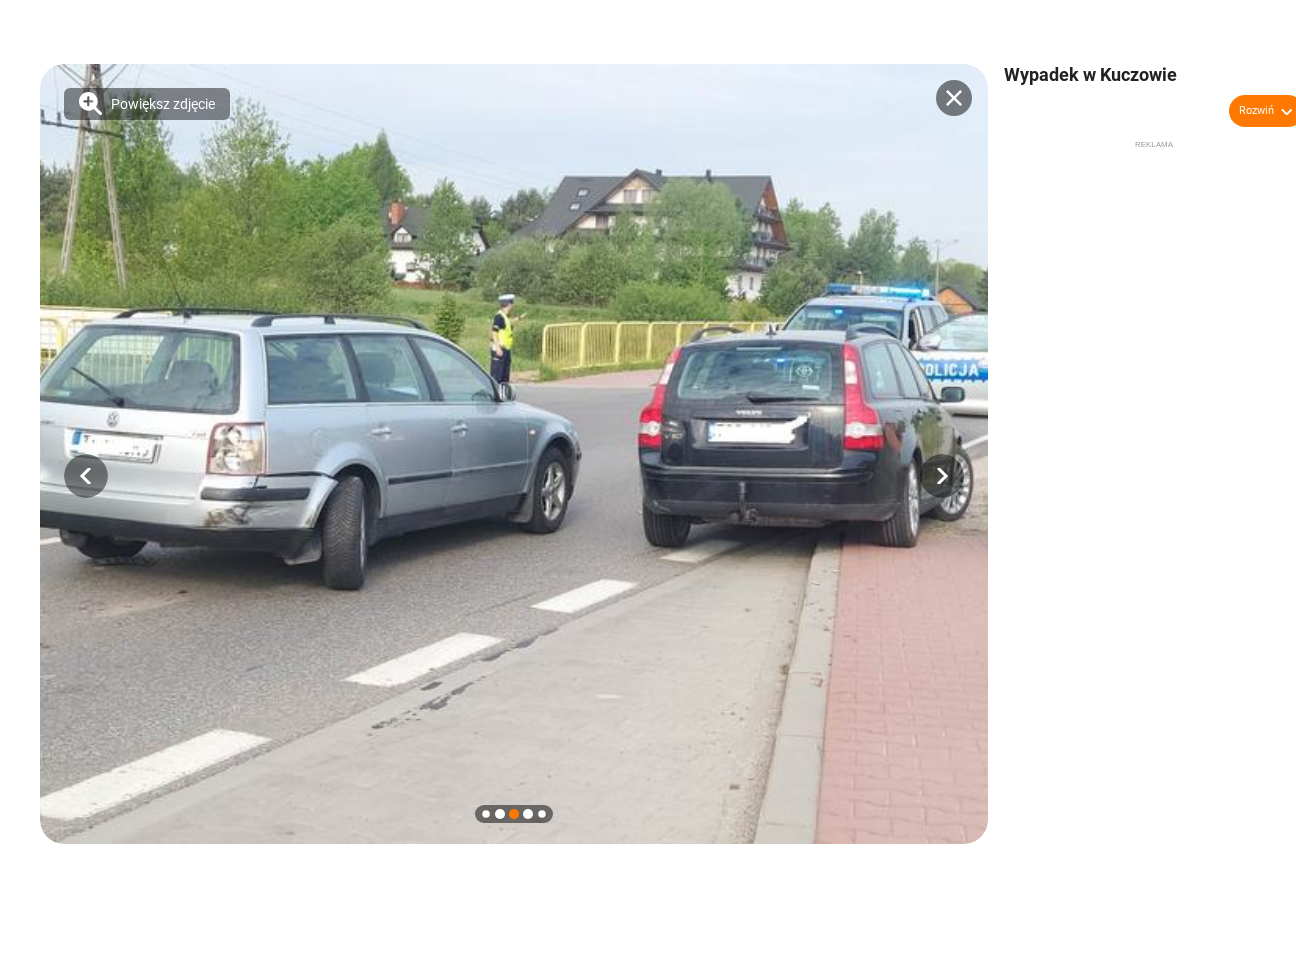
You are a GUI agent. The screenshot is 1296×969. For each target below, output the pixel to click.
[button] (86, 476)
